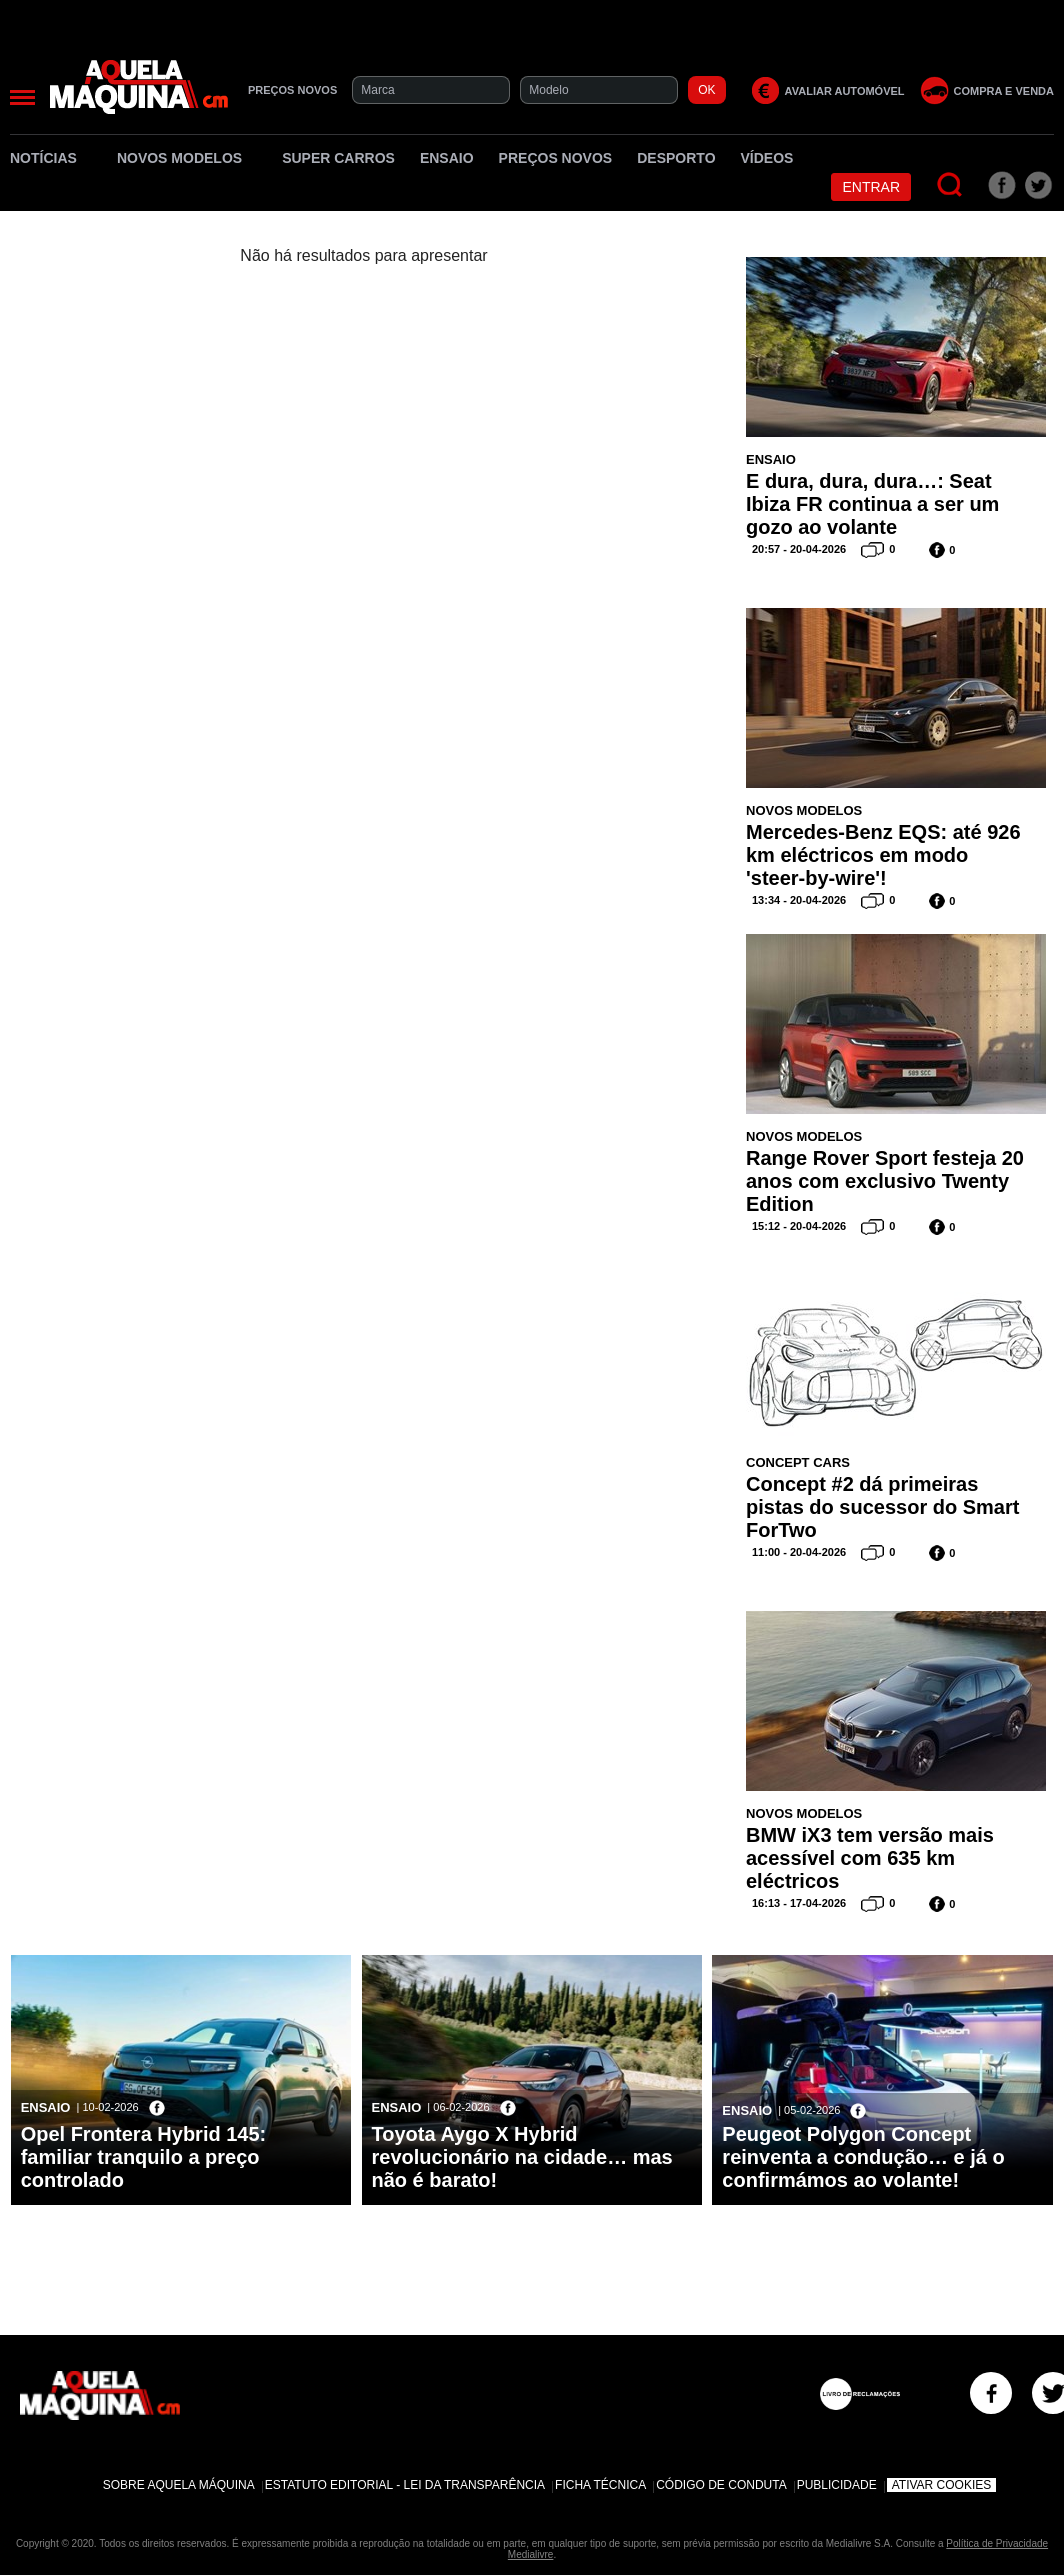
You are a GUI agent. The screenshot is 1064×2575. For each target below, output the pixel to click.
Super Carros (338, 158)
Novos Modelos (187, 158)
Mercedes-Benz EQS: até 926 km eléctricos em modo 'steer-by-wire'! (883, 855)
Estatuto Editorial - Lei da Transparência (405, 2485)
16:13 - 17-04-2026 (799, 1903)
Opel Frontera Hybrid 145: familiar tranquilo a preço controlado (144, 2157)
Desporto (676, 158)
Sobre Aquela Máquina (179, 2485)
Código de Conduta (721, 2485)
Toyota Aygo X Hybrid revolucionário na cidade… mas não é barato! (522, 2157)
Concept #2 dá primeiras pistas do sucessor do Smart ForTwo (882, 1507)
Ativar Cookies (942, 2485)
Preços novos (556, 158)
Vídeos (767, 158)
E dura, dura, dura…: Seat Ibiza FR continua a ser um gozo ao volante (872, 504)
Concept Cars (798, 1462)
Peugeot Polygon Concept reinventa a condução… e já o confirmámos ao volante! (863, 2157)
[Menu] (22, 97)
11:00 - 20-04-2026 (799, 1552)
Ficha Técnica (600, 2485)
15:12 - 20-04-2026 (799, 1226)
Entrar (871, 187)
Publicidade (837, 2485)
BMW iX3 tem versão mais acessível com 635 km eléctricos (870, 1858)
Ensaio (447, 158)
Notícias (51, 158)
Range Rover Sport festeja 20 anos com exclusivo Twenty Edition (885, 1181)
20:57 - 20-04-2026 (799, 549)
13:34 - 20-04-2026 (799, 900)
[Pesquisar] (950, 185)
